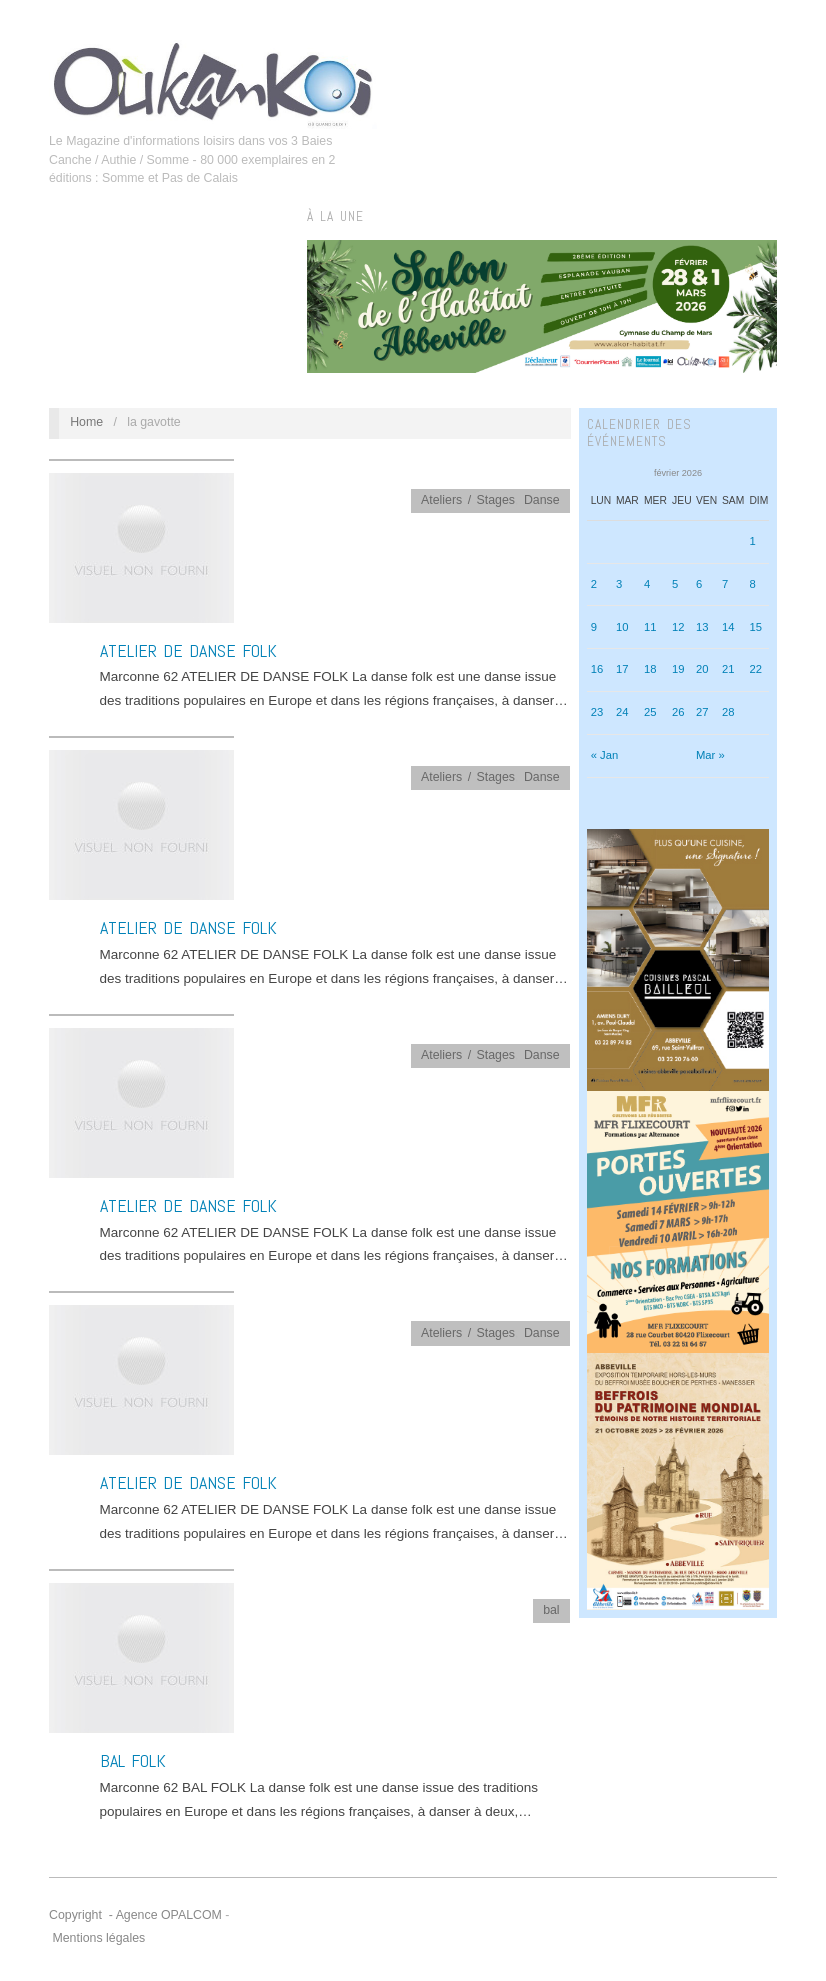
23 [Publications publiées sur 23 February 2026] (597, 712)
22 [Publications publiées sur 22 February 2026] (755, 669)
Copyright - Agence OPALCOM (135, 1915)
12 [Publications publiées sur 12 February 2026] (678, 627)
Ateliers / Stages (468, 500)
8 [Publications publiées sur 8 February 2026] (752, 584)
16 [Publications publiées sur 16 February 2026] (597, 669)
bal (551, 1610)
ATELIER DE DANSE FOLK (188, 650)
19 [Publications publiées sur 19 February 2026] (678, 669)
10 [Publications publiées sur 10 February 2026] (622, 627)
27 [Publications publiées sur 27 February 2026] (702, 712)
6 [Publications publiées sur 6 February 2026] (699, 584)
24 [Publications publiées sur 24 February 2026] (622, 712)
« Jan (605, 755)
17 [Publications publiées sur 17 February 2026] (622, 669)
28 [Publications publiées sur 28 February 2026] (728, 712)
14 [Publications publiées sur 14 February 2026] (728, 627)
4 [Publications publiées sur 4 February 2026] (647, 584)
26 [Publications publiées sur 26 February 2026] (678, 712)
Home (86, 422)
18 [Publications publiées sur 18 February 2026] (650, 669)
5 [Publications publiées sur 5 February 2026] (675, 584)
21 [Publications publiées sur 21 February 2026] (728, 669)
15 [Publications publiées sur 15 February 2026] (755, 627)
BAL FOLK (133, 1760)
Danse (542, 500)
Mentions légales (98, 1938)
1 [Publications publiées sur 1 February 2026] (752, 541)
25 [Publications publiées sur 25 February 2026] (650, 712)
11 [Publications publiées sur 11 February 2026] (650, 627)
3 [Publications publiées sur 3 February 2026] (619, 584)
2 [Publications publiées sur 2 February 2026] (594, 584)
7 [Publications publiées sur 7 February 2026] (725, 584)
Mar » (710, 755)
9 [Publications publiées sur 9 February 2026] (594, 627)
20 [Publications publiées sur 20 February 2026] (702, 669)
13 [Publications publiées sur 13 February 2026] (702, 627)
